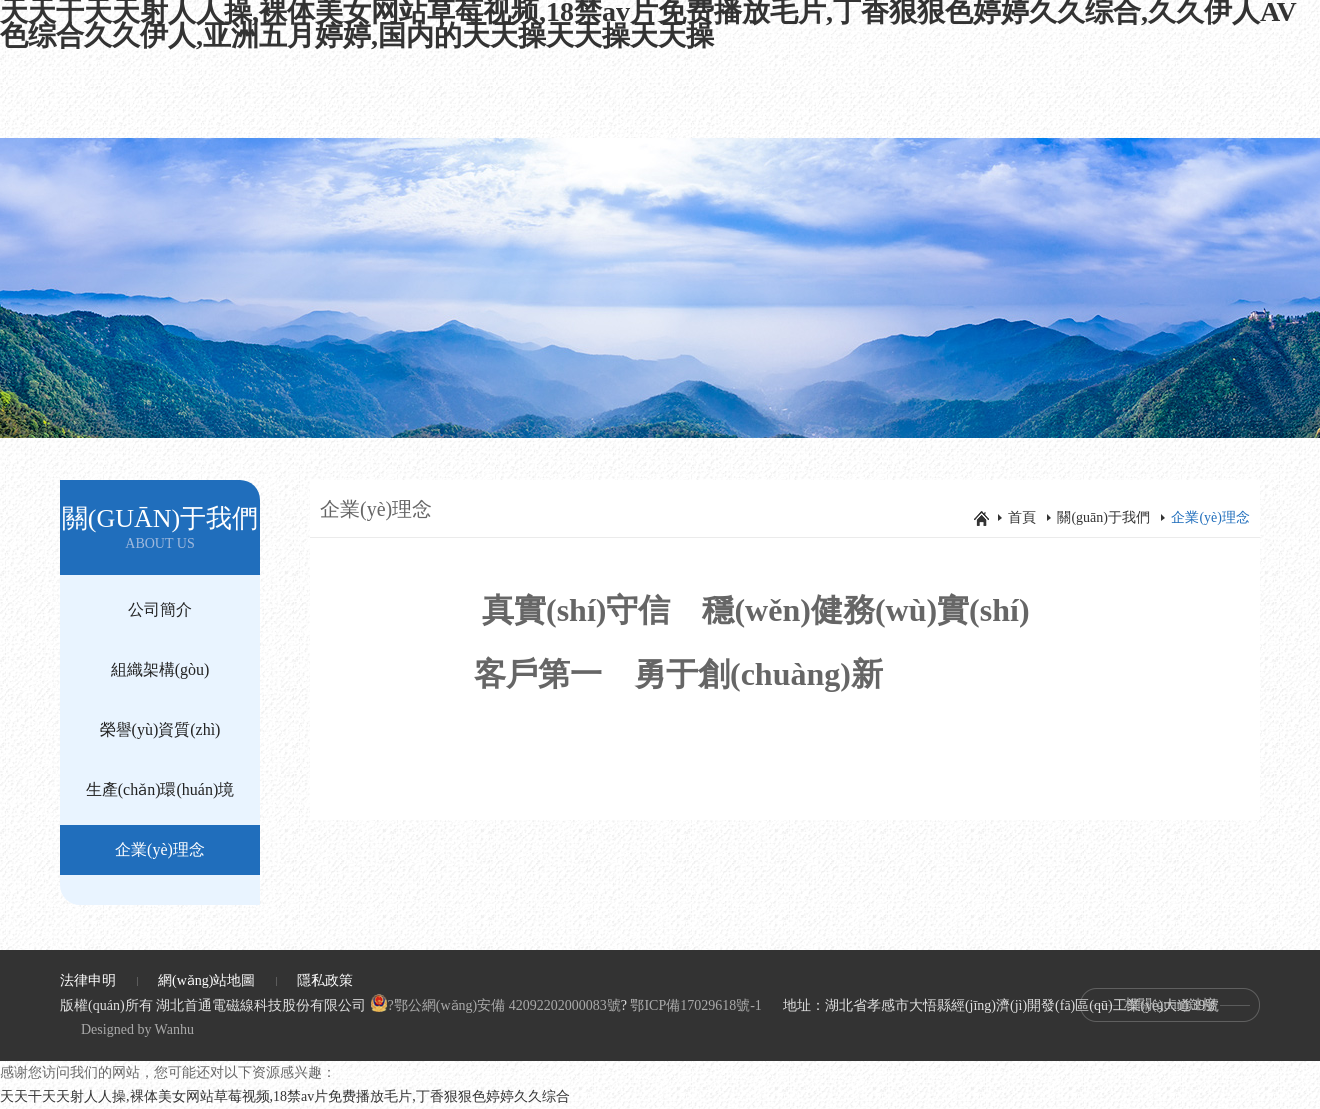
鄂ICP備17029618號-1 (695, 1005)
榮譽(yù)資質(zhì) (160, 729)
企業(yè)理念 (160, 849)
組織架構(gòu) (160, 669)
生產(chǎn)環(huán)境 (160, 789)
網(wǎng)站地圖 (206, 980)
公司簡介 (160, 609)
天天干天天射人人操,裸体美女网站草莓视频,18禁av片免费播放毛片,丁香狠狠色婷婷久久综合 (285, 1096)
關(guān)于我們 (1103, 517)
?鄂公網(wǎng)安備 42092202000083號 (495, 1005)
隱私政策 (325, 980)
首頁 (1022, 517)
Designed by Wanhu (137, 1029)
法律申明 (88, 980)
